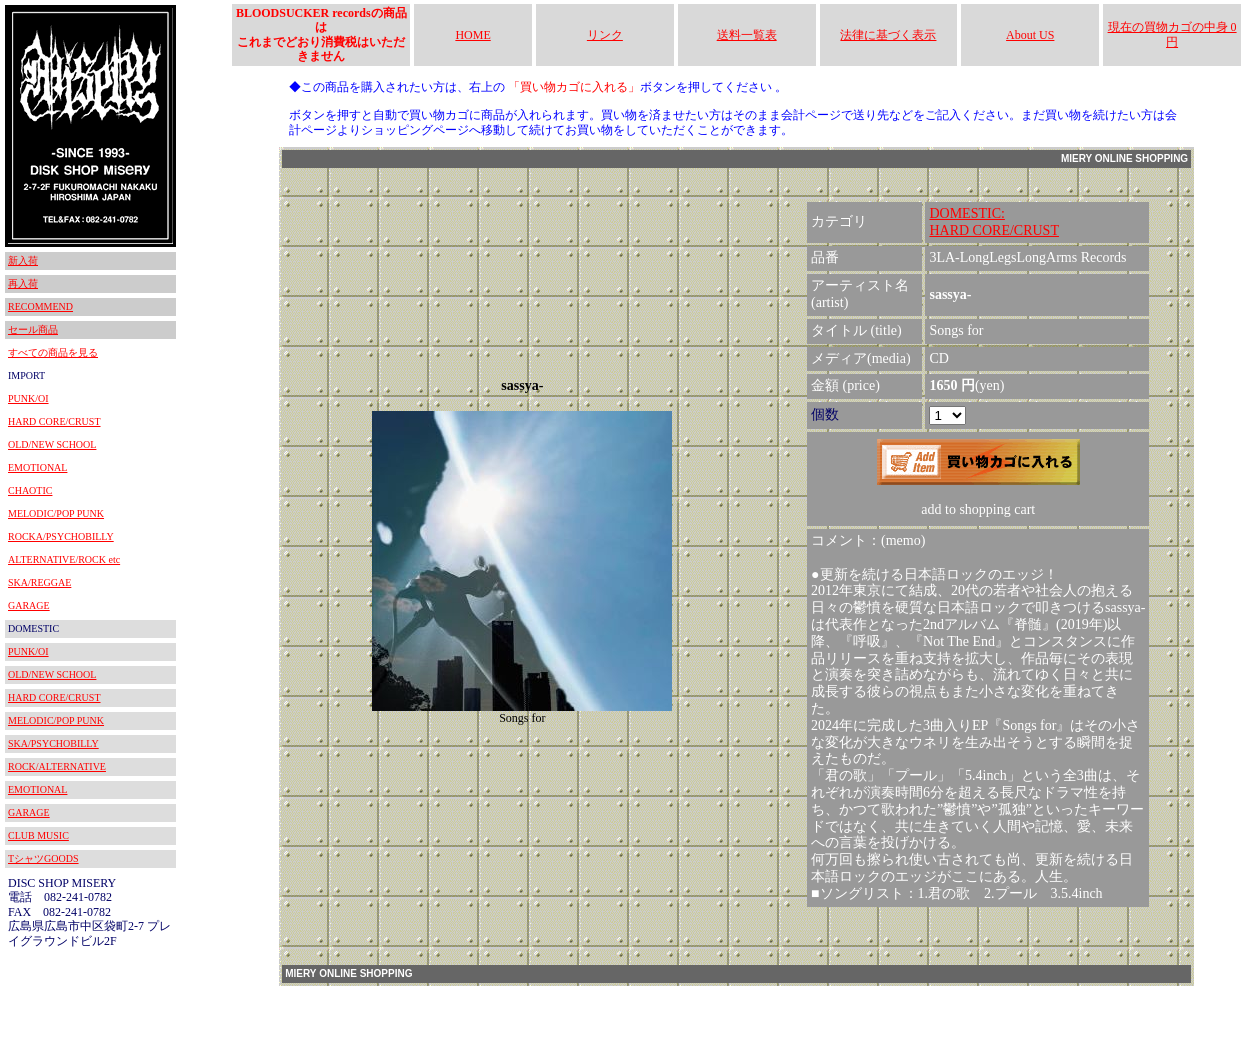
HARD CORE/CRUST (54, 421)
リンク (605, 35)
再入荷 (23, 283)
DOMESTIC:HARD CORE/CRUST (994, 222)
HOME (472, 35)
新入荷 (23, 260)
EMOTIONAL (37, 467)
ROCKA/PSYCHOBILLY (61, 536)
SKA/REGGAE (39, 582)
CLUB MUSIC (38, 835)
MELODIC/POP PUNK (56, 513)
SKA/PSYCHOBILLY (53, 743)
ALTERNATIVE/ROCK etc (64, 559)
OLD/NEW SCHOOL (52, 444)
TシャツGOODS (43, 858)
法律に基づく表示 (888, 35)
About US (1030, 35)
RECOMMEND (40, 306)
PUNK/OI (28, 398)
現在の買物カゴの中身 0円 (1172, 34)
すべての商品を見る (53, 352)
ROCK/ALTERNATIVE (57, 766)
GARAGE (29, 605)
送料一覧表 (747, 35)
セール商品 (33, 329)
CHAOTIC (30, 490)
